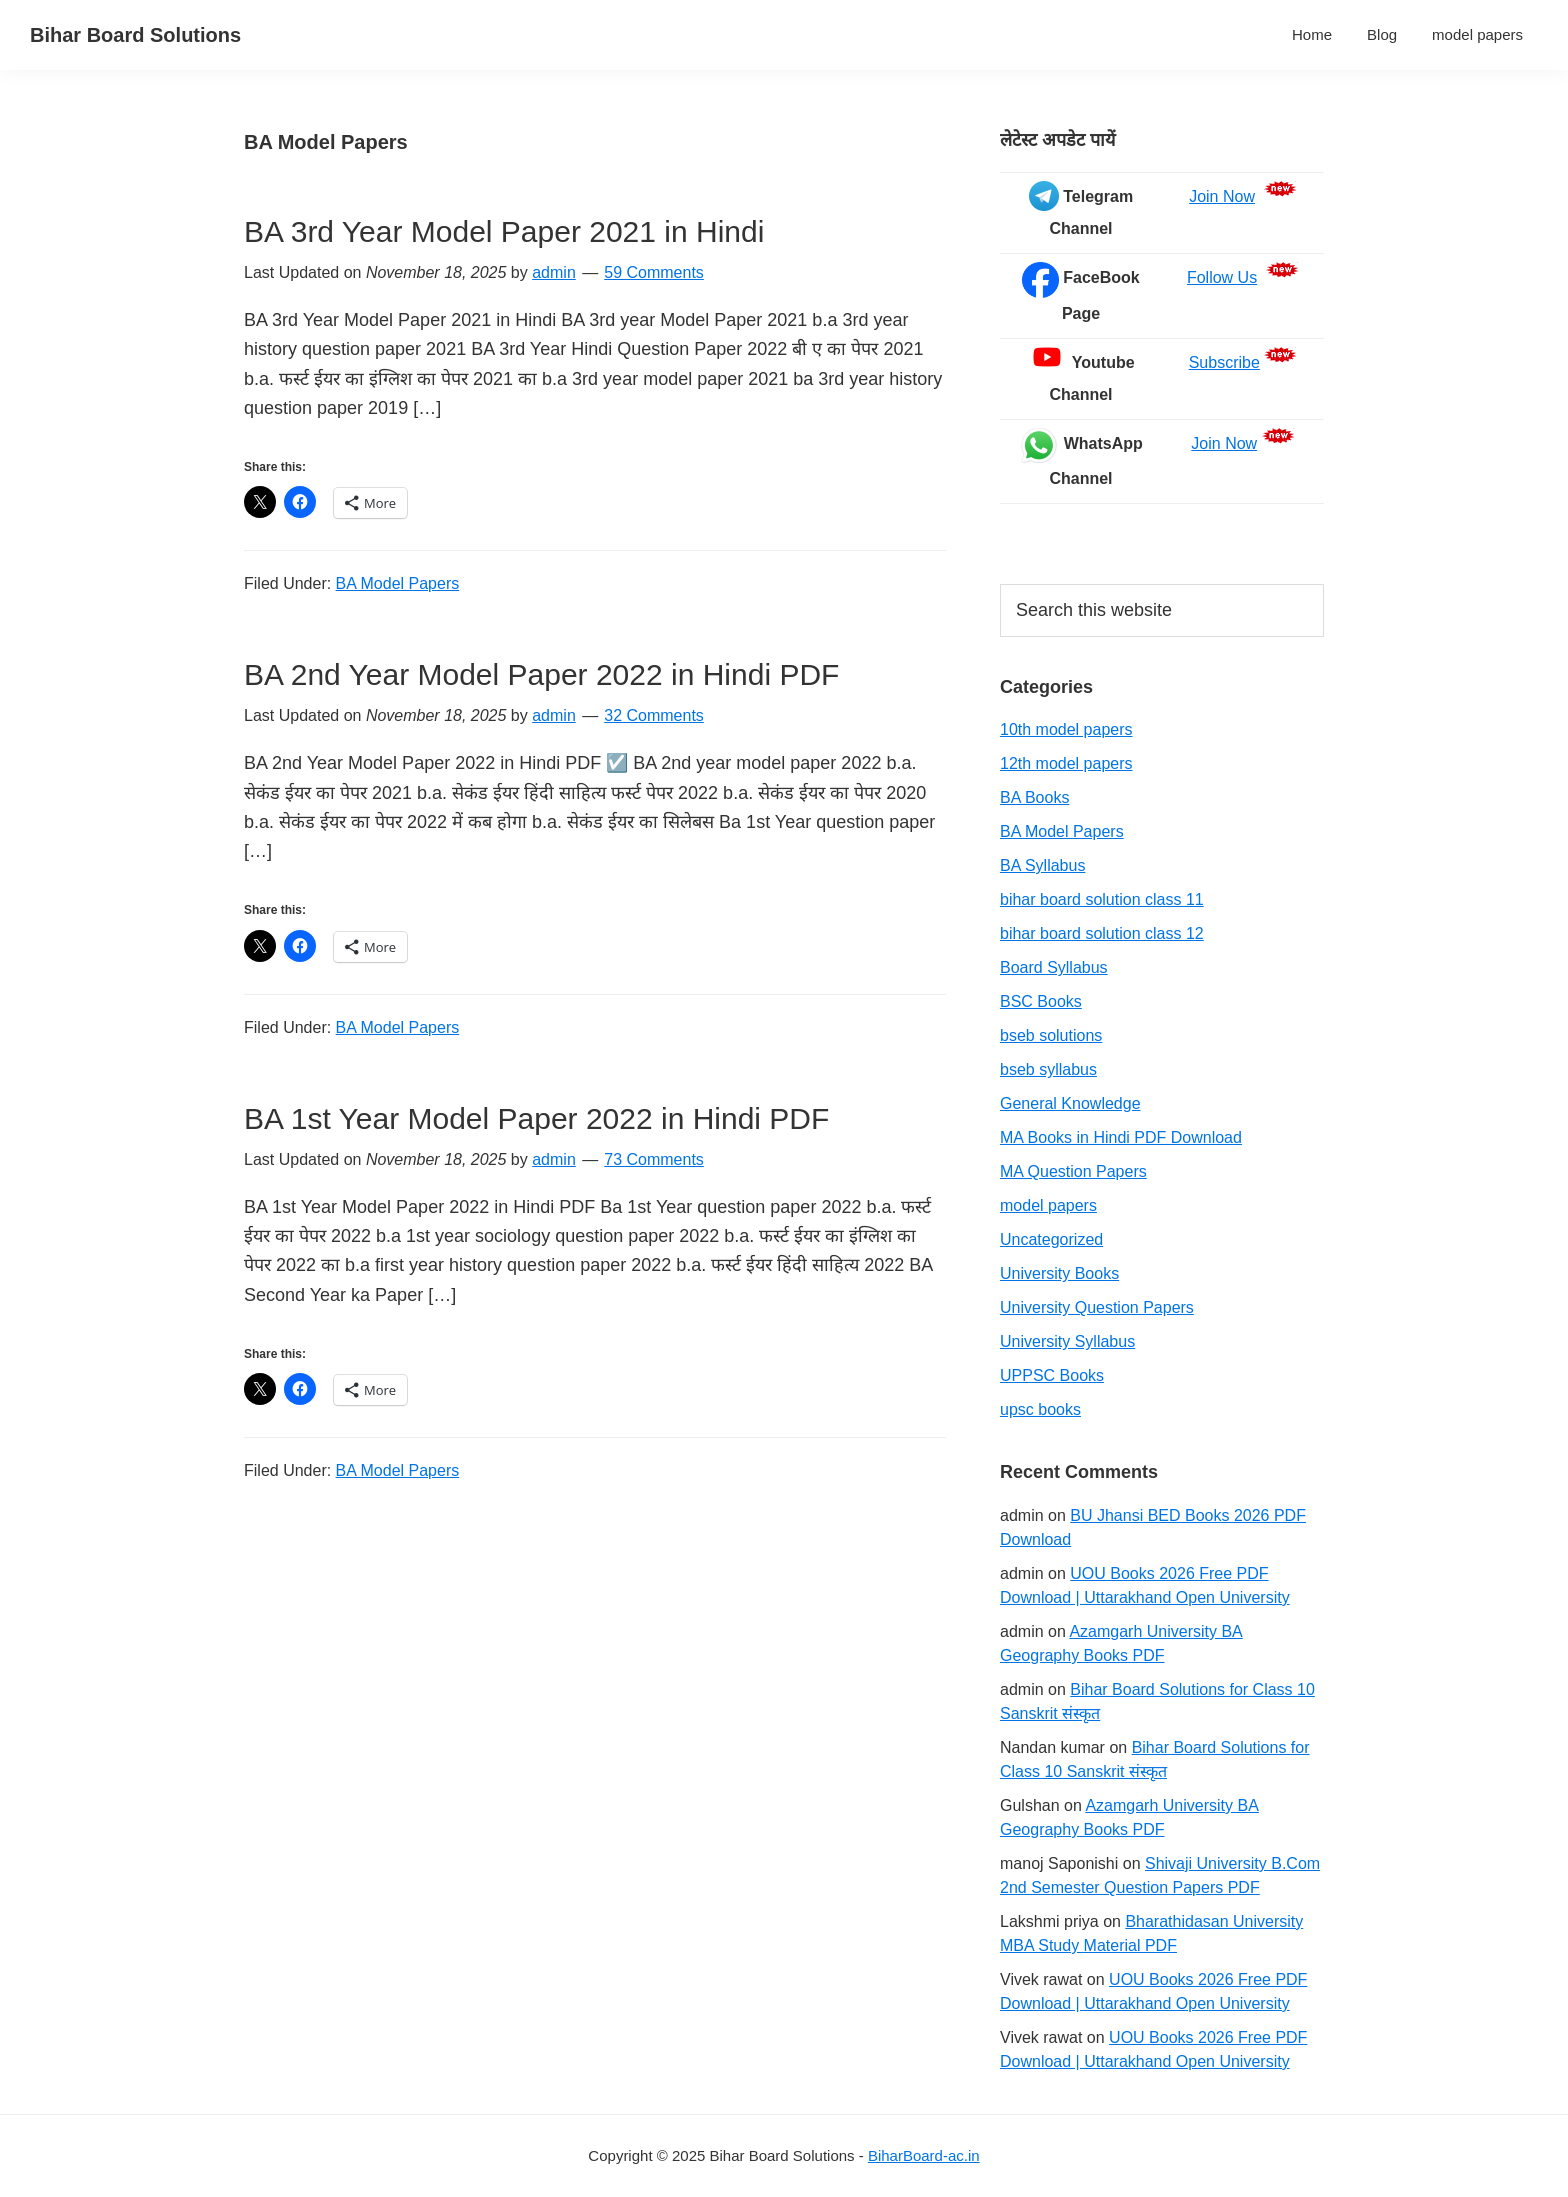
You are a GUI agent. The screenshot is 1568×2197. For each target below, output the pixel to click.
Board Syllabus (1054, 967)
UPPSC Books (1052, 1375)
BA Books (1034, 797)
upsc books (1040, 1409)
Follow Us (1222, 277)
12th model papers (1066, 763)
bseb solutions (1051, 1035)
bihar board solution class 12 (1102, 933)
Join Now (1222, 196)
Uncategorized (1051, 1239)
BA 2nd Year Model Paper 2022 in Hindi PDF (541, 674)
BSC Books (1041, 1001)
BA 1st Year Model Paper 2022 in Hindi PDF (536, 1118)
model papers (1048, 1205)
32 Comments (654, 715)
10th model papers (1066, 729)
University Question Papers (1097, 1307)
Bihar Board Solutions (135, 35)
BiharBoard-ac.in (924, 2155)
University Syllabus (1067, 1341)
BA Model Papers (398, 583)
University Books (1059, 1273)
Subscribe (1224, 362)
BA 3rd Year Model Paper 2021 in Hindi (504, 231)
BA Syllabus (1042, 865)
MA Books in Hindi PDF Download (1121, 1137)
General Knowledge (1070, 1103)
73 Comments (654, 1159)
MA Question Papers (1073, 1171)
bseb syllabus (1048, 1069)
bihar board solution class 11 (1102, 899)
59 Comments (654, 272)
